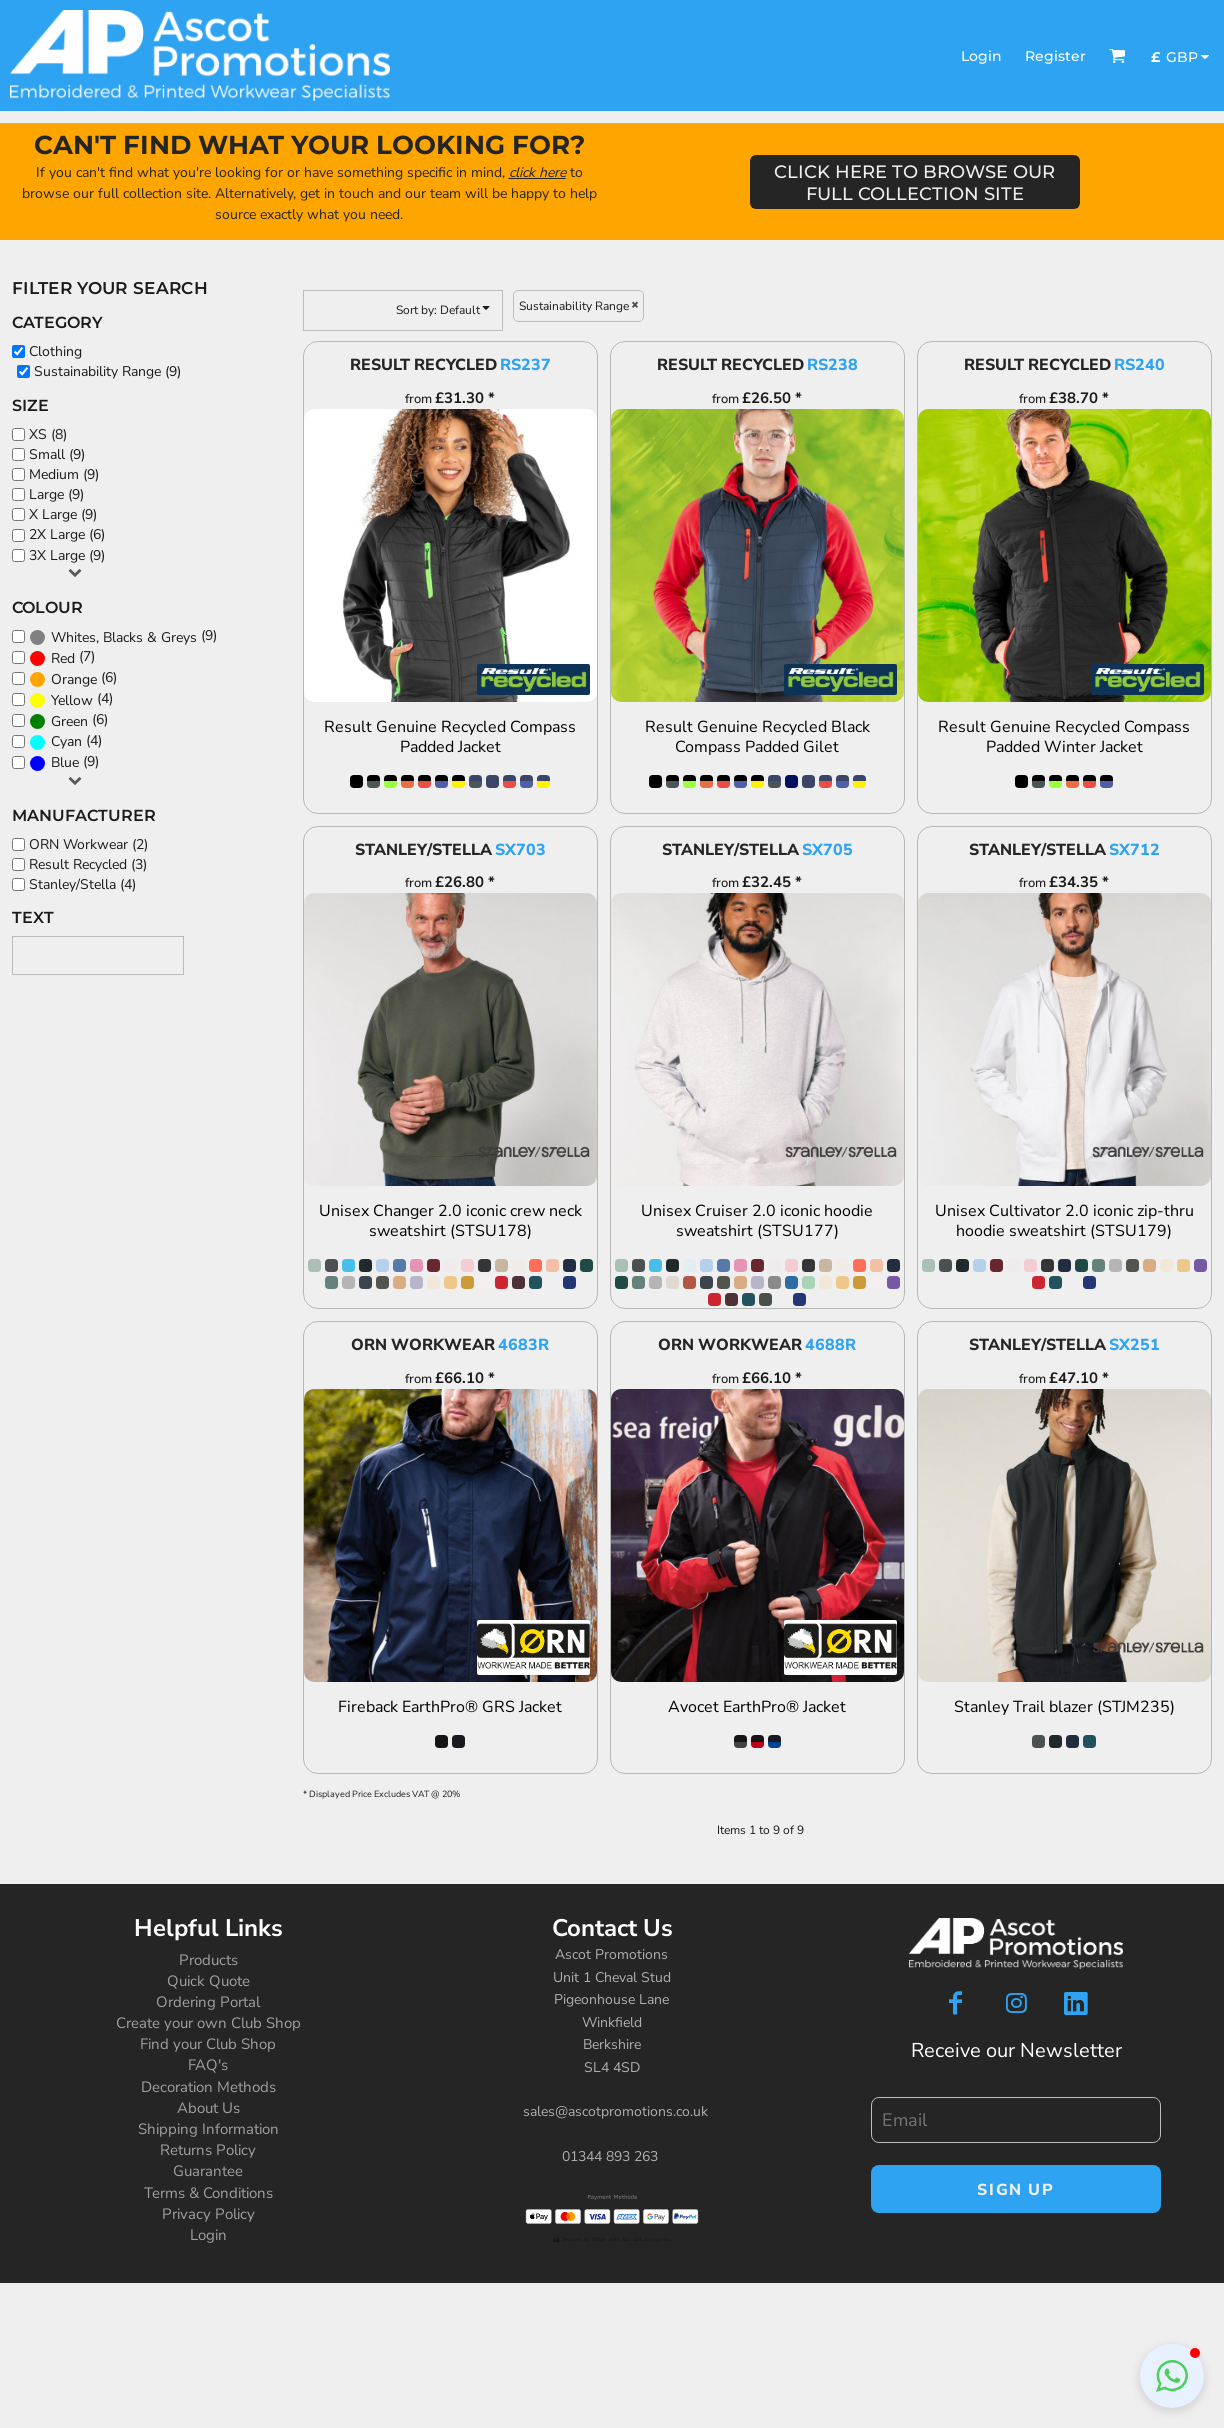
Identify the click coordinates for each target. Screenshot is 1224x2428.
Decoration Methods (208, 2087)
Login (981, 56)
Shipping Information (208, 2129)
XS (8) (48, 434)
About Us (208, 2108)
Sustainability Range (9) (107, 371)
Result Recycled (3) (88, 864)
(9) (123, 636)
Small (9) (57, 454)
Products (208, 1960)
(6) (73, 678)
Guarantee (208, 2171)
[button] (1117, 55)
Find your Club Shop (208, 2044)
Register (1055, 56)
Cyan (66, 741)
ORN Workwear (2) (88, 844)
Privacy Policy (208, 2214)
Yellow (72, 700)
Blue (65, 762)
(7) (62, 657)
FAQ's (208, 2065)
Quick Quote (208, 1981)
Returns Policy (208, 2150)
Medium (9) (64, 474)
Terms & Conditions (208, 2193)
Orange (74, 679)
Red (63, 658)
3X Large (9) (67, 555)
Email (887, 2087)
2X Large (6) (67, 534)
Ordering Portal (208, 2002)
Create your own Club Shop (208, 2023)
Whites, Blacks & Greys (124, 637)
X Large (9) (63, 514)
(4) (71, 699)
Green (69, 721)
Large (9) (56, 494)
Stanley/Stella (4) (82, 884)
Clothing (55, 351)
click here (537, 172)
